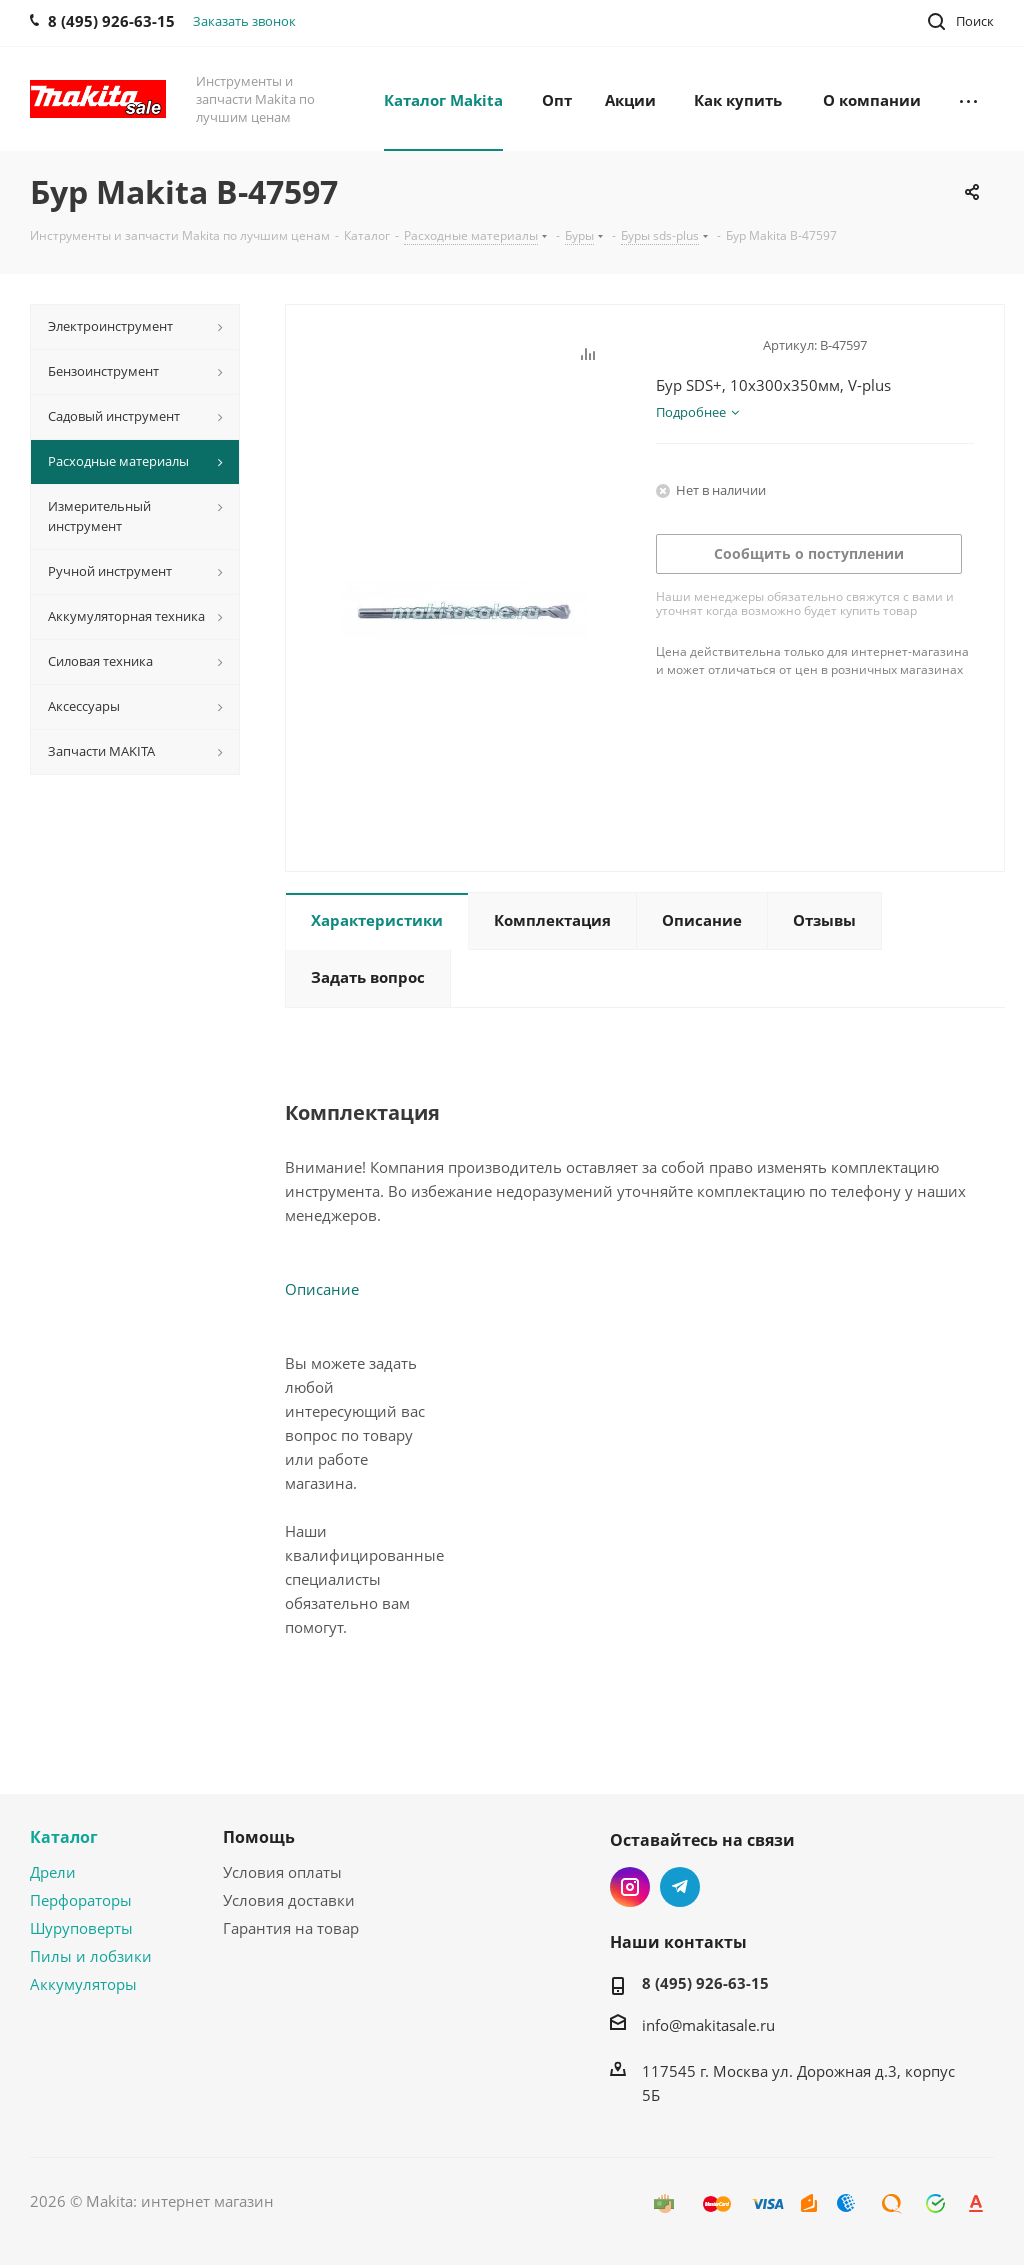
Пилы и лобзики (91, 1956)
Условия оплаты (282, 1872)
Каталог (64, 1837)
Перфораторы (81, 1900)
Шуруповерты (81, 1928)
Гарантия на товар (291, 1928)
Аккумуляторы (83, 1984)
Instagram (630, 1887)
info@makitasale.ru (708, 2025)
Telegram (680, 1887)
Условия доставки (289, 1900)
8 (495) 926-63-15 (705, 1983)
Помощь (259, 1837)
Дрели (53, 1872)
